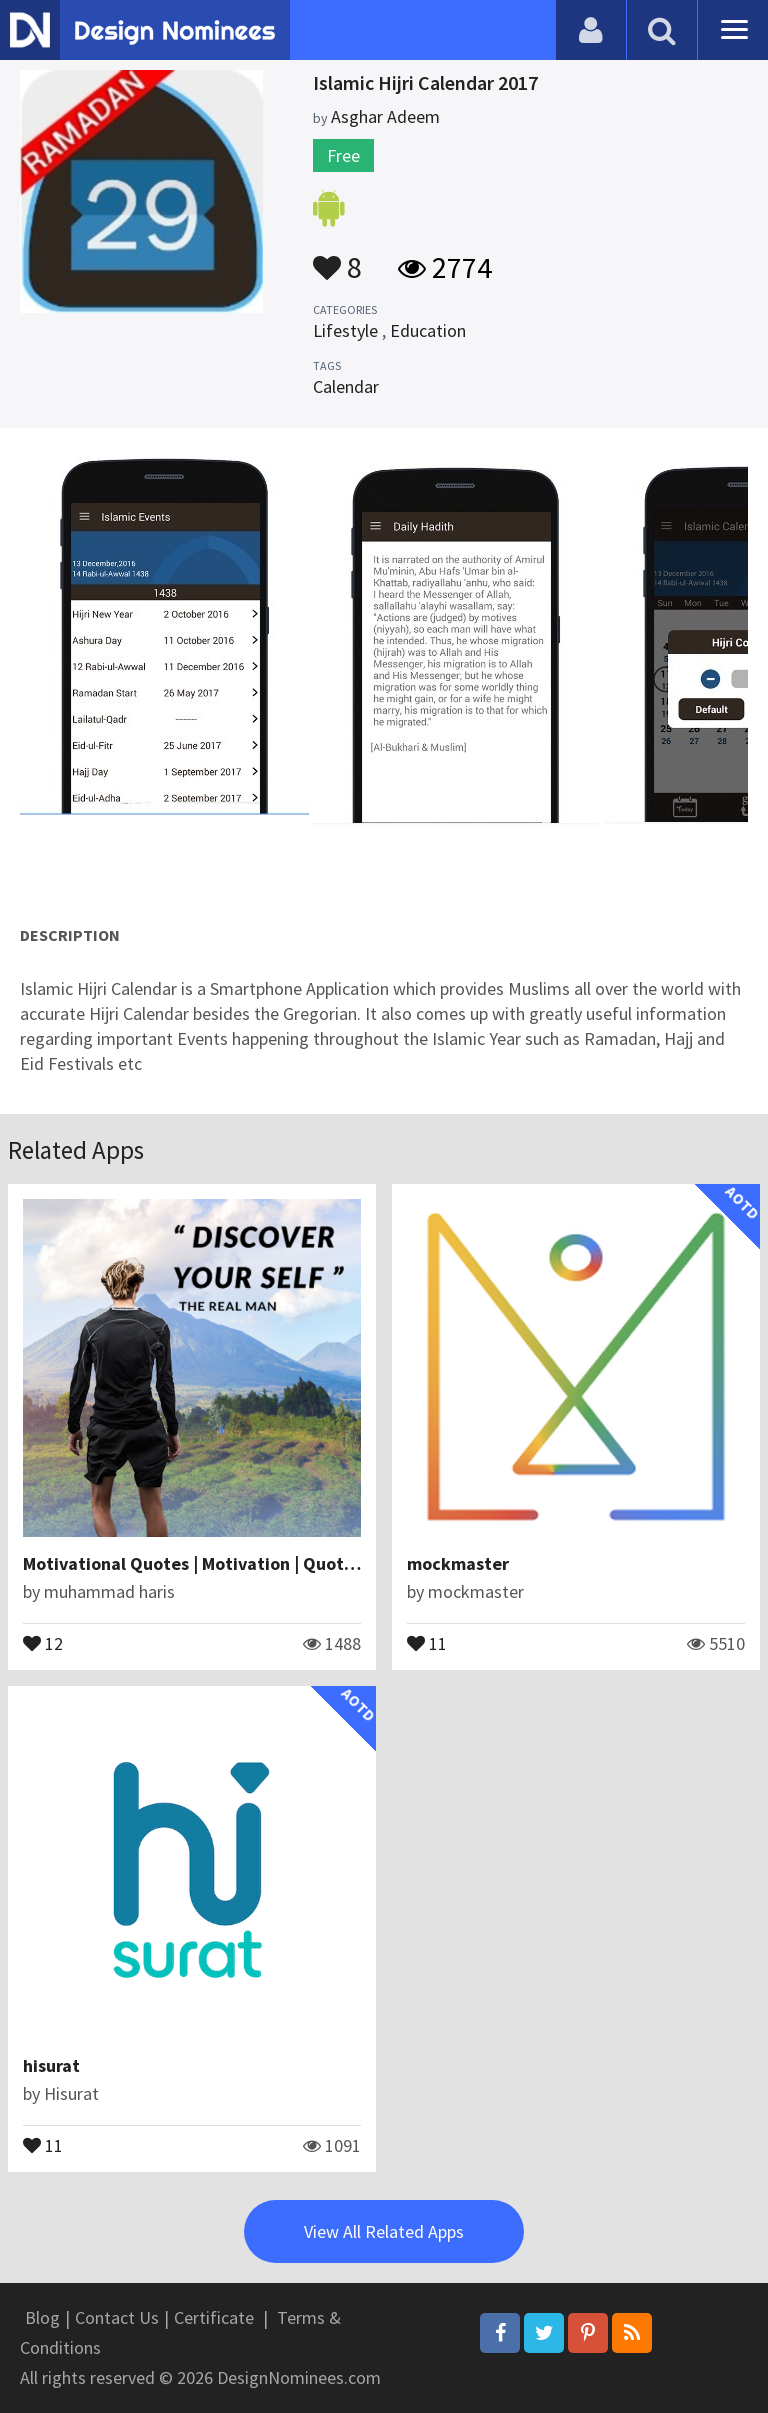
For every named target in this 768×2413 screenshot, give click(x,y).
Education (428, 330)
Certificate (214, 2317)
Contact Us (117, 2317)
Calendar (346, 386)
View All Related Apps (384, 2231)
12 (43, 1642)
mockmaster (458, 1563)
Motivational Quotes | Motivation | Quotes (192, 1563)
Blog (42, 2317)
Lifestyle (345, 330)
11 (427, 1642)
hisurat (51, 2065)
